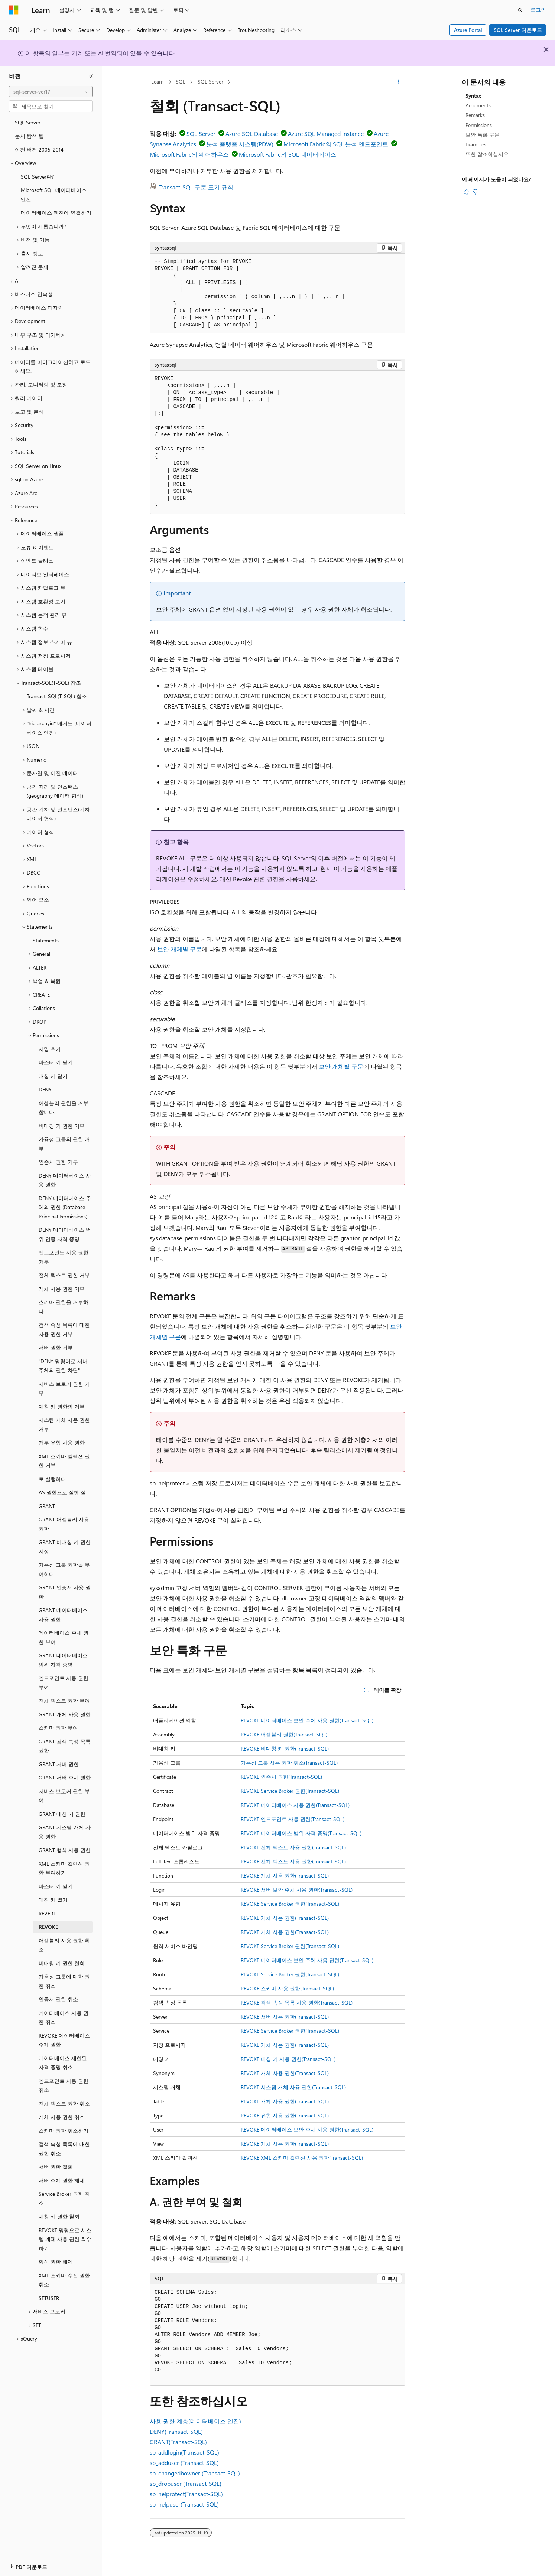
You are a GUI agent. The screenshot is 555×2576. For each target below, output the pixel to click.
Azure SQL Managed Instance (326, 133)
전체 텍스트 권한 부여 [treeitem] (64, 1700)
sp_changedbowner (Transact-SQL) (195, 2473)
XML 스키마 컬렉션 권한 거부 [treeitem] (64, 1461)
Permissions (478, 124)
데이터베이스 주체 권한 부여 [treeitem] (63, 1637)
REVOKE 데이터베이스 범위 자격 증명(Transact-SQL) (301, 1833)
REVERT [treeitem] (47, 1913)
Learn (157, 81)
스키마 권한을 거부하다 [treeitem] (63, 1307)
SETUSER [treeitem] (49, 2298)
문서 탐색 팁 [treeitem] (29, 135)
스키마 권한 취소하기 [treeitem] (63, 2130)
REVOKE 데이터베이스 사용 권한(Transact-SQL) (295, 1804)
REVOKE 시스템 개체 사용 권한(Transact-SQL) (293, 2087)
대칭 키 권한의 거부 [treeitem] (62, 1406)
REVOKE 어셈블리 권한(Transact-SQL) (284, 1734)
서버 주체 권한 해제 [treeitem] (62, 2180)
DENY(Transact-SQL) (176, 2431)
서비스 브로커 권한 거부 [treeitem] (64, 1388)
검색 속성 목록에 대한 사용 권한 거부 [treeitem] (64, 1329)
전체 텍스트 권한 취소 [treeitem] (64, 2103)
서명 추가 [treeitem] (50, 1048)
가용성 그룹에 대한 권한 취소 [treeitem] (64, 1981)
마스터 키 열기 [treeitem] (56, 1886)
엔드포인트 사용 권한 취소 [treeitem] (63, 2085)
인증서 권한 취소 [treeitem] (58, 1999)
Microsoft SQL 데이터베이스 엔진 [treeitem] (54, 194)
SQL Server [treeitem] (27, 122)
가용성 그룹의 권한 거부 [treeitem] (64, 1144)
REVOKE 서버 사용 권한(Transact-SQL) (285, 2016)
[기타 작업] (398, 82)
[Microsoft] (14, 10)
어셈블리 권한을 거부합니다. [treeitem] (63, 1108)
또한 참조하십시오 (487, 153)
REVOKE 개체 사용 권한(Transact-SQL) (285, 1875)
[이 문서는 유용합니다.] (466, 191)
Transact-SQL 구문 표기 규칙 (196, 187)
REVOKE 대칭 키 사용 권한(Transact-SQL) (288, 2058)
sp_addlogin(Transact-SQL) (184, 2452)
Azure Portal (468, 29)
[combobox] (51, 92)
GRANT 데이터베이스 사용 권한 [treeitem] (63, 1614)
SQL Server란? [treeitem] (37, 176)
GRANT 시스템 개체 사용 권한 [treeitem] (65, 1832)
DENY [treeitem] (45, 1089)
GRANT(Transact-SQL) (178, 2442)
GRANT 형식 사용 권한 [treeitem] (65, 1849)
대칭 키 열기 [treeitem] (53, 1899)
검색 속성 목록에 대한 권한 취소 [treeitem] (64, 2148)
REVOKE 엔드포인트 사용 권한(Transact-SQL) (292, 1819)
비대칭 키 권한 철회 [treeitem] (62, 1963)
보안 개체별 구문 (179, 949)
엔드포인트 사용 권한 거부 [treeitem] (63, 1257)
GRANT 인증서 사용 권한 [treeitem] (65, 1592)
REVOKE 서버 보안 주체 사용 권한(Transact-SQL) (297, 1889)
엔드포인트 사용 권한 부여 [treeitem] (63, 1682)
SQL (180, 81)
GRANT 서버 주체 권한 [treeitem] (65, 1777)
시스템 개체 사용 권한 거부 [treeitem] (64, 1424)
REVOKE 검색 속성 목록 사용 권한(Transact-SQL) (297, 2002)
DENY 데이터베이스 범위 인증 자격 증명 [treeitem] (65, 1234)
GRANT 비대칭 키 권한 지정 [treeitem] (65, 1546)
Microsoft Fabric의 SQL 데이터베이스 (287, 154)
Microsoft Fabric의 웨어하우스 (189, 154)
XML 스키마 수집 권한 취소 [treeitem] (64, 2280)
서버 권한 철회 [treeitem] (56, 2166)
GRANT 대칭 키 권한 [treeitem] (62, 1813)
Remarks (475, 114)
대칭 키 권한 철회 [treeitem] (59, 2216)
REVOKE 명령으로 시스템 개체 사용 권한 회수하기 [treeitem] (65, 2239)
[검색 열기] (520, 10)
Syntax (473, 95)
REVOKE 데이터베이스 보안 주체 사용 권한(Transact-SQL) (307, 1720)
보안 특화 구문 (482, 134)
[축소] (91, 76)
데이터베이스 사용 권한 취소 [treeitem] (63, 2017)
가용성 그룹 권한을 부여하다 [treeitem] (64, 1569)
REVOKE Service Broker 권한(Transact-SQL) (290, 1790)
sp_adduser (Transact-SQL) (184, 2462)
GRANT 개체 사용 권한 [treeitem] (65, 1714)
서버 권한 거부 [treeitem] (56, 1347)
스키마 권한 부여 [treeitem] (58, 1727)
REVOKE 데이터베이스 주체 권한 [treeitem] (64, 2040)
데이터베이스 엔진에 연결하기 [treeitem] (56, 212)
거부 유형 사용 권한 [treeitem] (62, 1442)
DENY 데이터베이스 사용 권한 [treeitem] (65, 1180)
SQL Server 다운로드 (518, 29)
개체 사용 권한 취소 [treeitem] (62, 2116)
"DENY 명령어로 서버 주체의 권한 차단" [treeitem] (63, 1366)
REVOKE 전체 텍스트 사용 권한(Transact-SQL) (293, 1847)
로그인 (538, 9)
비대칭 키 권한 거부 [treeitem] (62, 1125)
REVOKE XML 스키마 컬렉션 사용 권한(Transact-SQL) (302, 2157)
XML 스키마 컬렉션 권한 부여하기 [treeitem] (64, 1868)
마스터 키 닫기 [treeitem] (56, 1062)
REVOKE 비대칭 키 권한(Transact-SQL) (285, 1748)
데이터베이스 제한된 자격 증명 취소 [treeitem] (63, 2063)
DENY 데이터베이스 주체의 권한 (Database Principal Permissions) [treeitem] (65, 1207)
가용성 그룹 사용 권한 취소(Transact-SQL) (289, 1762)
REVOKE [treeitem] (48, 1926)
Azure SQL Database (251, 133)
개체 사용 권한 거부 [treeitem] (62, 1288)
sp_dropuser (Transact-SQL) (185, 2483)
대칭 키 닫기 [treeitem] (53, 1075)
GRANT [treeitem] (47, 1506)
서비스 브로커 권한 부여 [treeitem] (64, 1796)
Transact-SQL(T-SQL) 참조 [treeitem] (57, 696)
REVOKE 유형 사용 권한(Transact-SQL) (285, 2115)
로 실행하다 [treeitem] (52, 1478)
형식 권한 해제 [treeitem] (56, 2261)
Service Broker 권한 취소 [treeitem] (64, 2198)
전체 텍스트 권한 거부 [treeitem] (64, 1275)
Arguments (478, 105)
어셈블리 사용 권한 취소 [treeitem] (64, 1945)
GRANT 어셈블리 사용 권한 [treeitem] (64, 1524)
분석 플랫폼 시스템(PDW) (239, 144)
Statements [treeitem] (46, 940)
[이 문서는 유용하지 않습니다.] (475, 191)
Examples (475, 144)
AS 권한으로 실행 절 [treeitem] (62, 1492)
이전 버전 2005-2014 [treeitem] (39, 149)
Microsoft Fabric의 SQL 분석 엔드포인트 (335, 144)
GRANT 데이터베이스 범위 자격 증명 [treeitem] (63, 1660)
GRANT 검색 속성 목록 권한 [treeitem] (65, 1746)
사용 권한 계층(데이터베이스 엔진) (195, 2421)
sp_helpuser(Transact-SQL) (184, 2504)
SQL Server (210, 81)
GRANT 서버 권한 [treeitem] (59, 1764)
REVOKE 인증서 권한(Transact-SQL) (281, 1776)
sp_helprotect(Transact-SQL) (186, 2494)
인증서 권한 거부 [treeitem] (58, 1161)
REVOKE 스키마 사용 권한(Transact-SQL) (287, 1988)
